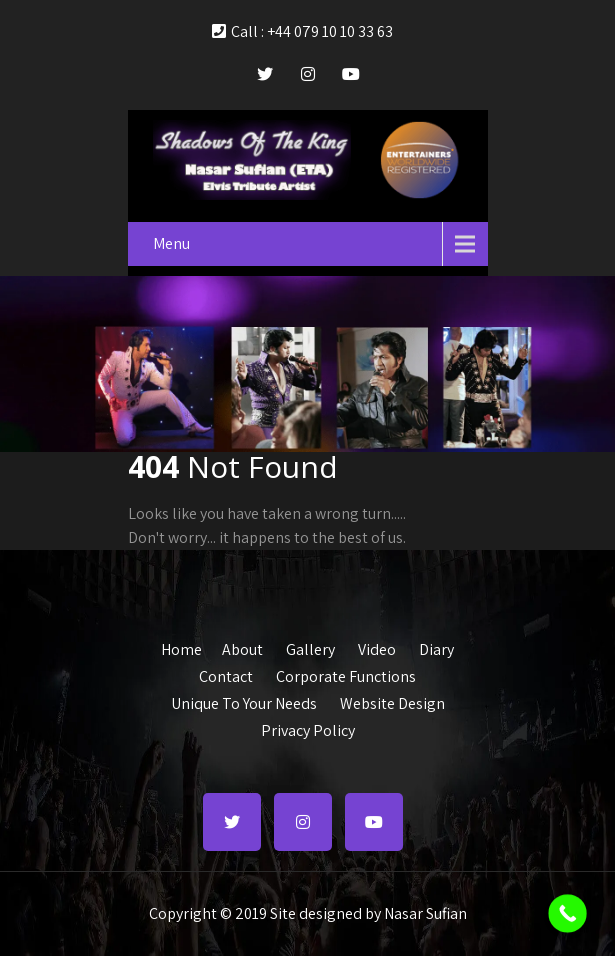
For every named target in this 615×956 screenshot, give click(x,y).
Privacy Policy (308, 728)
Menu (171, 243)
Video (377, 647)
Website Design (392, 701)
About (242, 647)
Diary (436, 647)
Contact (226, 674)
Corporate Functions (346, 674)
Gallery (310, 647)
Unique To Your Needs (244, 701)
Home (181, 647)
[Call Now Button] (567, 913)
